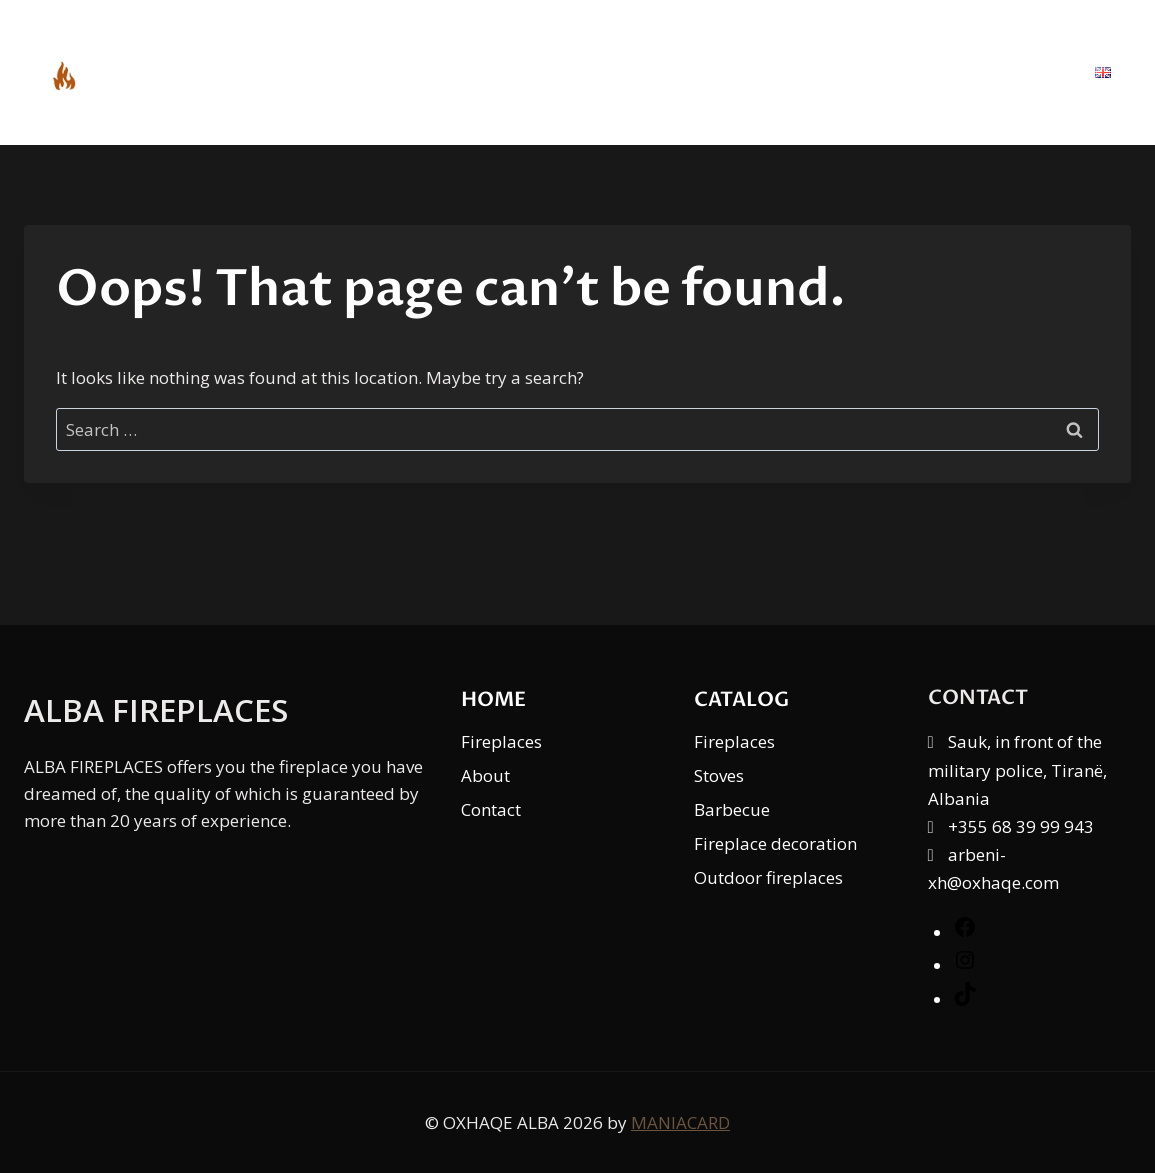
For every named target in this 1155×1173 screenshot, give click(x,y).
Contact (1011, 72)
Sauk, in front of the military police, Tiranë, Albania (1017, 769)
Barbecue (732, 809)
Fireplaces (501, 741)
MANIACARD (680, 1122)
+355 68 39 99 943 (1021, 826)
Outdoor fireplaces (768, 877)
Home (656, 72)
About (896, 72)
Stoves (719, 775)
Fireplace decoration (775, 843)
